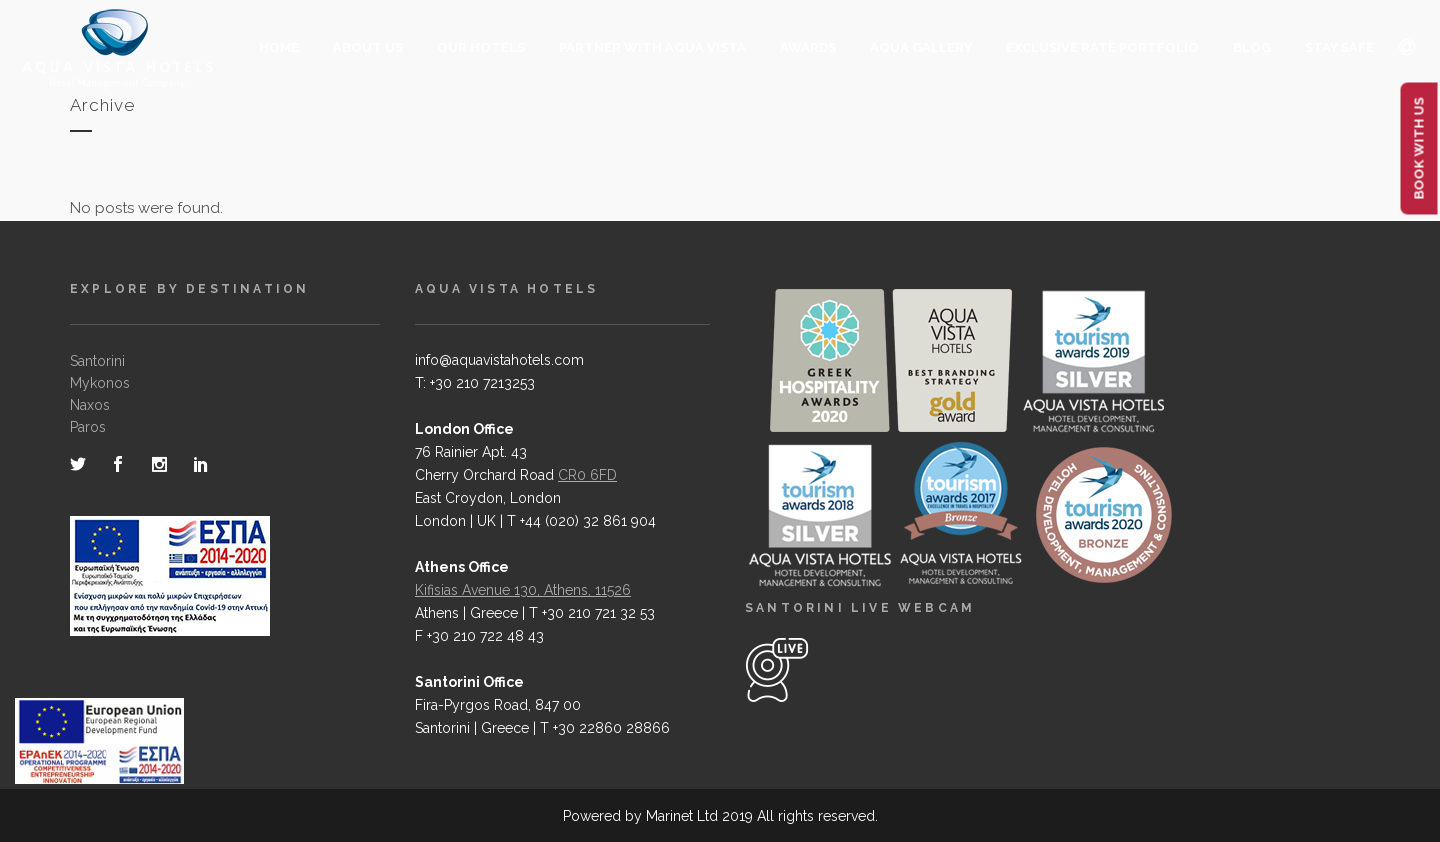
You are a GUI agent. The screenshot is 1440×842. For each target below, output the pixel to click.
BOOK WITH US (1419, 149)
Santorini (97, 361)
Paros (88, 427)
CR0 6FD (587, 475)
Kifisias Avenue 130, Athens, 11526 (523, 590)
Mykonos (100, 383)
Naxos (90, 405)
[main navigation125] (99, 745)
